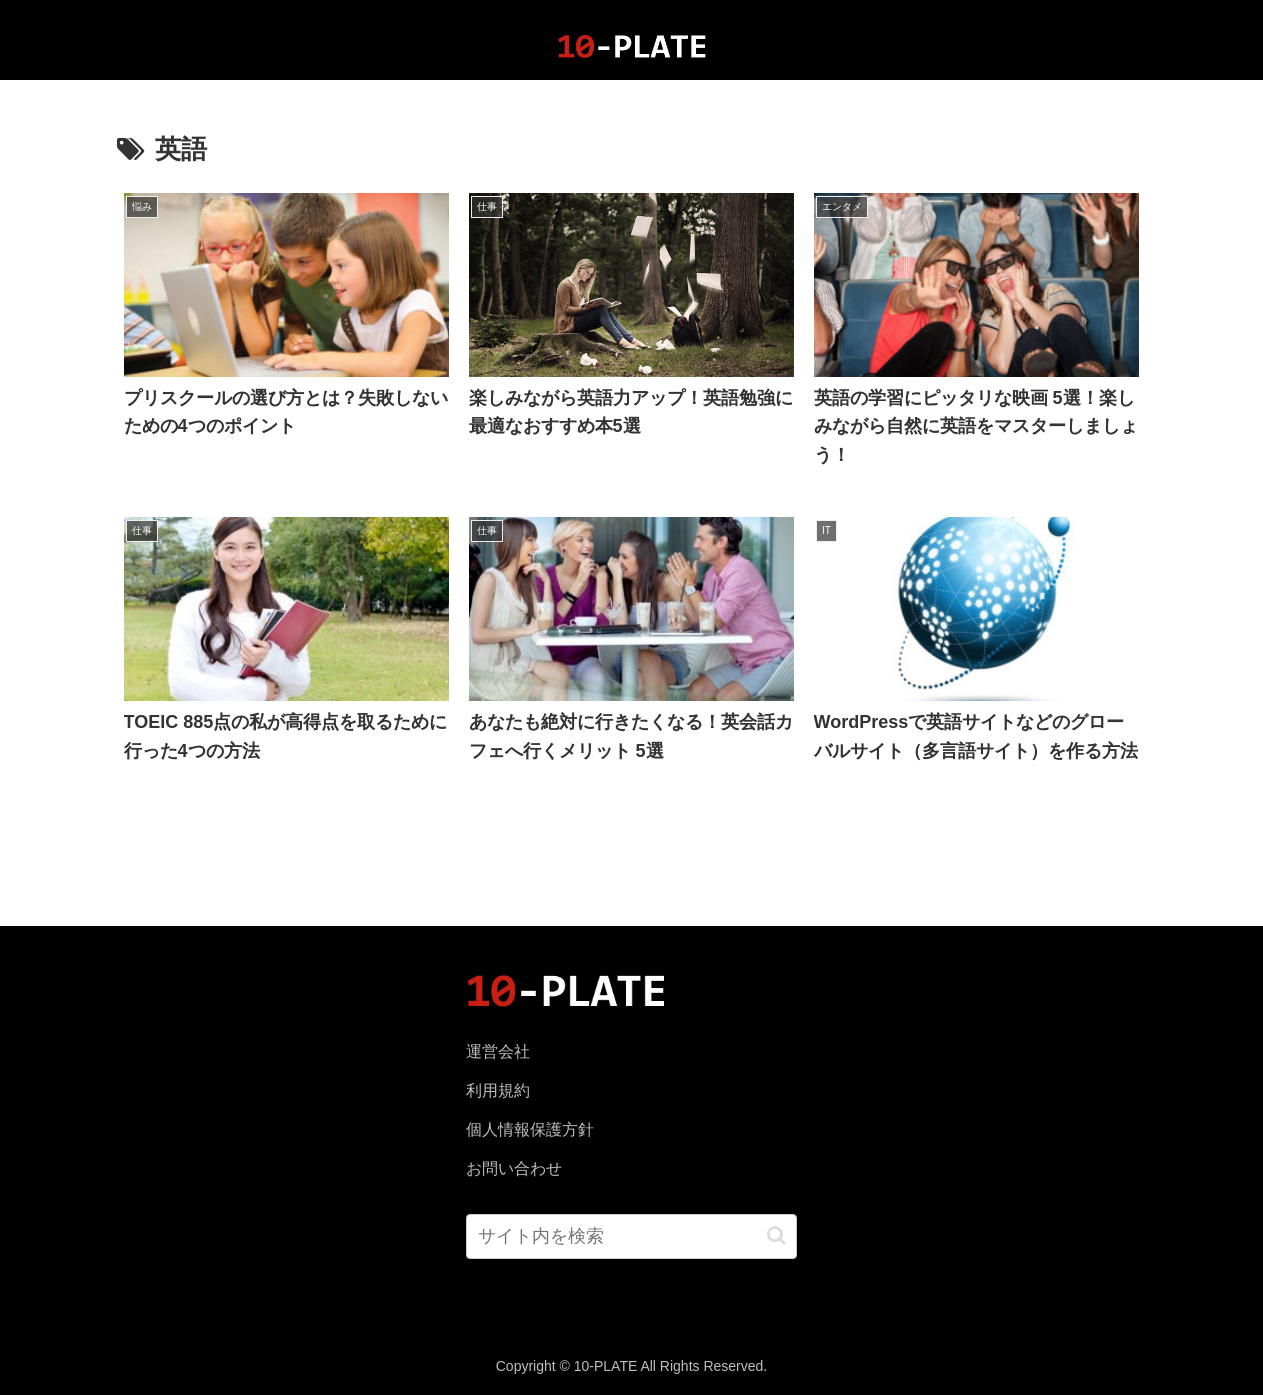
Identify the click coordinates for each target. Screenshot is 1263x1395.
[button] (776, 1235)
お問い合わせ (514, 1168)
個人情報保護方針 (530, 1129)
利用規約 (498, 1090)
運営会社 (498, 1051)
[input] (631, 1236)
